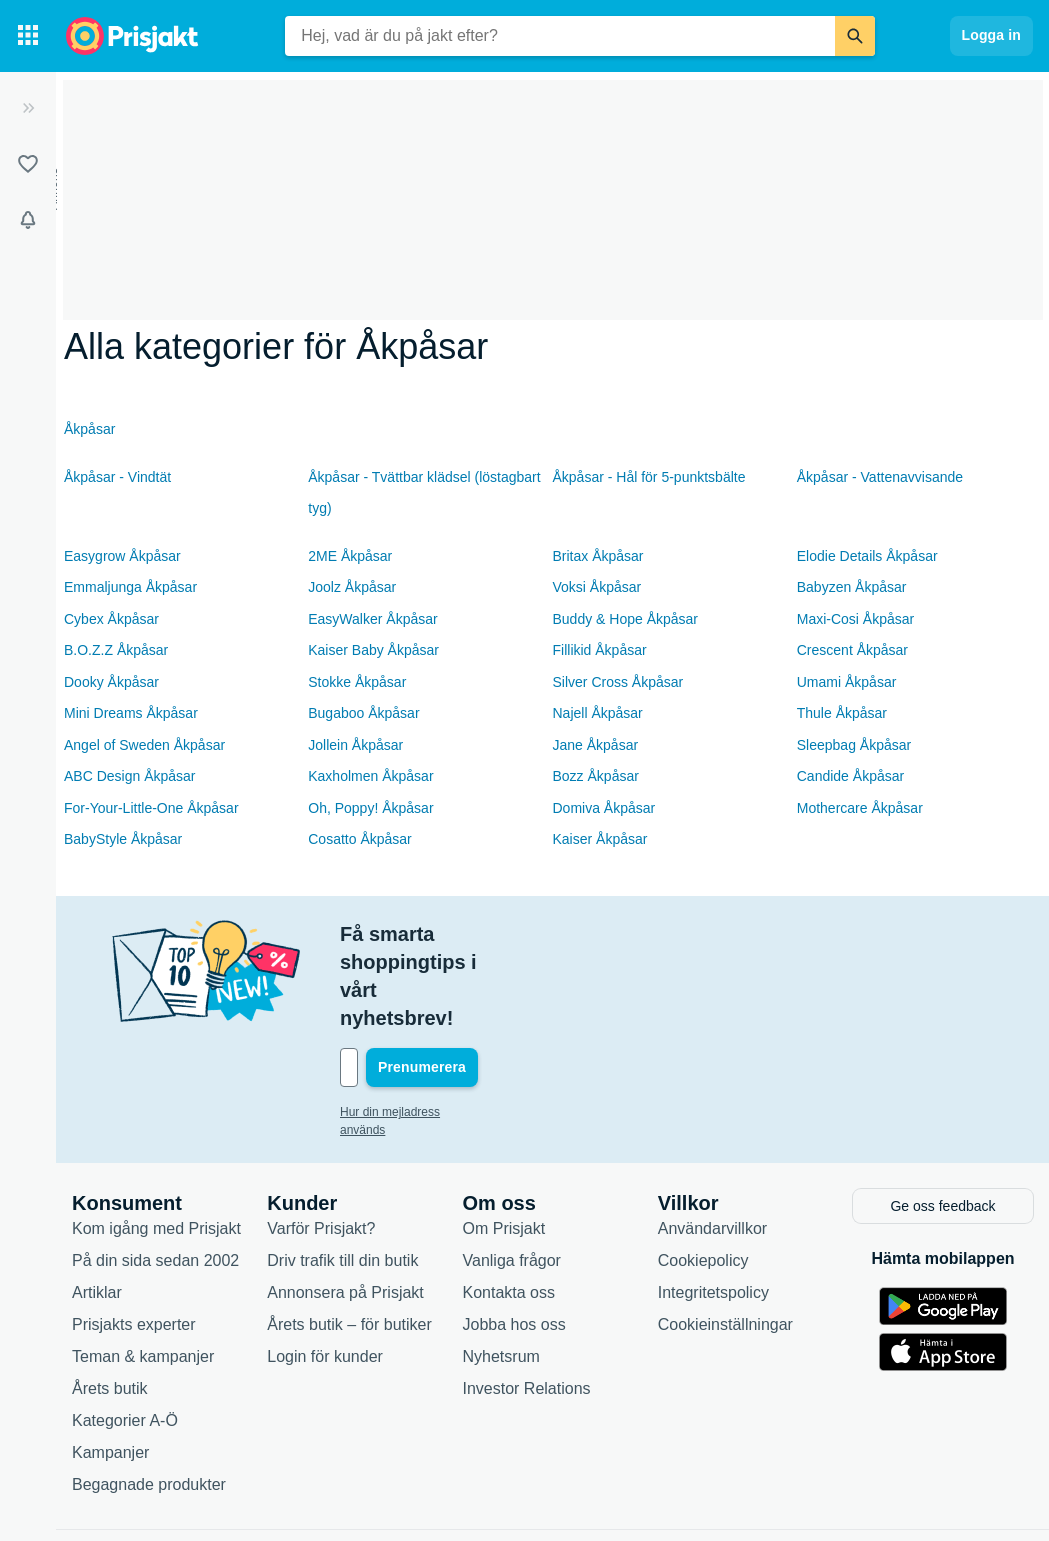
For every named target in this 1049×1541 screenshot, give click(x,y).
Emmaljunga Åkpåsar (130, 587)
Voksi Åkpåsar (597, 587)
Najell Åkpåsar (598, 713)
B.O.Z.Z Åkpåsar (116, 650)
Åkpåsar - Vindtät (117, 477)
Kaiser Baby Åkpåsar (373, 650)
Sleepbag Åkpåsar (854, 745)
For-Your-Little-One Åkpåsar (151, 808)
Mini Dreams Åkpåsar (131, 713)
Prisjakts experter (134, 1236)
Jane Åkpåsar (596, 745)
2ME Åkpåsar (350, 556)
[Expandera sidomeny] (28, 108)
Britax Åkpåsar (598, 556)
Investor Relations (527, 1300)
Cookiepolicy (703, 1172)
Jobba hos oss (514, 1236)
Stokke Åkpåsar (357, 682)
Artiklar (97, 1204)
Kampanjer (110, 1364)
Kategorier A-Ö (125, 1332)
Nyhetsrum (501, 1268)
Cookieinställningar (725, 1236)
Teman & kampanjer (143, 1268)
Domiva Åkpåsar (604, 808)
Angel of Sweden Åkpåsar (144, 745)
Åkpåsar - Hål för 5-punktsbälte (649, 477)
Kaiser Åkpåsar (600, 839)
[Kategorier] (28, 36)
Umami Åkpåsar (847, 682)
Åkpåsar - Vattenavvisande (880, 477)
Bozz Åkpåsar (596, 776)
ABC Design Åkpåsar (130, 776)
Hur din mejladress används (414, 1028)
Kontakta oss (509, 1204)
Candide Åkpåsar (850, 776)
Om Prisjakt (504, 1140)
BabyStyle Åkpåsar (123, 839)
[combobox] (560, 36)
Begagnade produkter (149, 1396)
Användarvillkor (712, 1140)
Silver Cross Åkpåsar (618, 682)
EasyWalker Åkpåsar (372, 619)
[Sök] (855, 36)
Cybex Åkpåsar (111, 619)
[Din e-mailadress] (470, 984)
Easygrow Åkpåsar (122, 556)
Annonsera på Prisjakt (345, 1204)
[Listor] (28, 164)
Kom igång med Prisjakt (156, 1140)
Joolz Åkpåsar (352, 587)
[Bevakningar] (28, 220)
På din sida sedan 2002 (155, 1172)
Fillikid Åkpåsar (600, 650)
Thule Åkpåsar (842, 713)
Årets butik (110, 1300)
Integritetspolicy (713, 1204)
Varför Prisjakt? (321, 1140)
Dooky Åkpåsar (111, 682)
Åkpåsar (89, 429)
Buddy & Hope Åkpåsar (626, 619)
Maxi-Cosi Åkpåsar (855, 619)
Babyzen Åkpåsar (852, 587)
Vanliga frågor (512, 1172)
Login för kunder (325, 1268)
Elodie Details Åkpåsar (867, 556)
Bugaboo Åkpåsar (363, 713)
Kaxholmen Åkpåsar (370, 776)
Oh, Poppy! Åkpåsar (370, 808)
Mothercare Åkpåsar (860, 808)
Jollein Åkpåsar (355, 745)
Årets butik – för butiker (349, 1236)
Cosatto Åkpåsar (360, 839)
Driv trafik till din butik (342, 1172)
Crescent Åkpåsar (852, 650)
